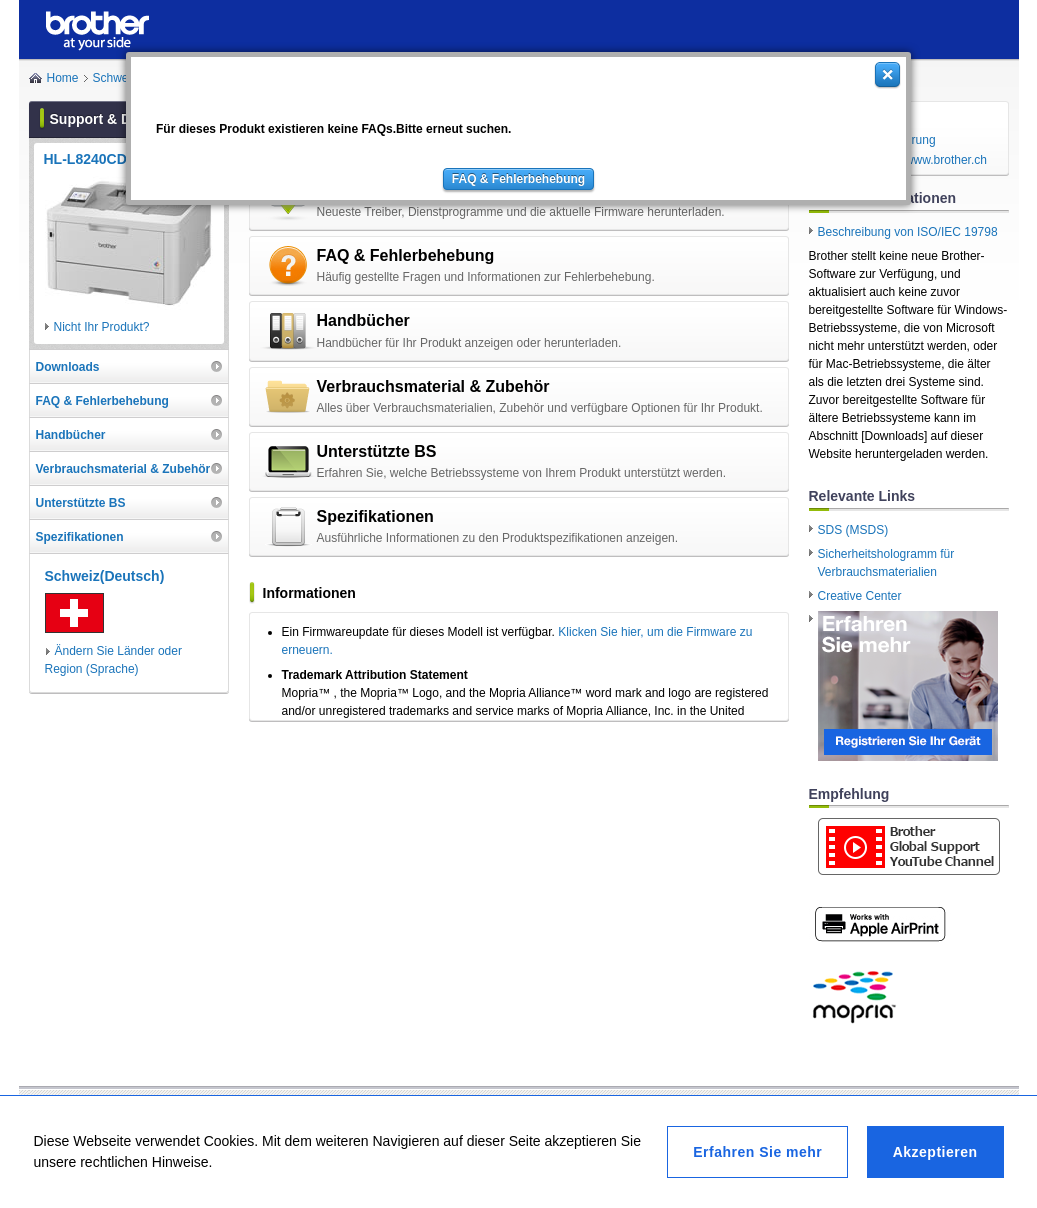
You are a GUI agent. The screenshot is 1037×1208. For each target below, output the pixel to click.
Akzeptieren (935, 1152)
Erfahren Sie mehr (757, 1152)
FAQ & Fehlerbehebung (518, 179)
